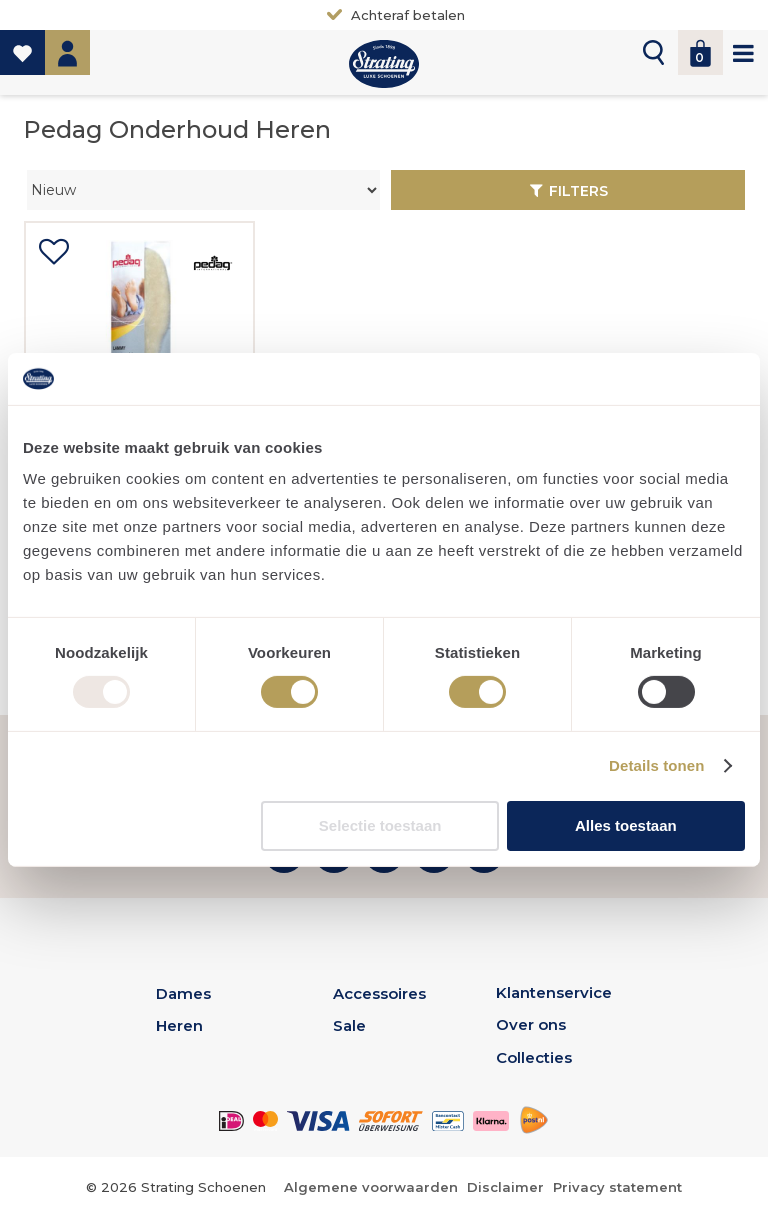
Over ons (531, 1024)
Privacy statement (617, 1187)
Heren (179, 1025)
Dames (183, 993)
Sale (349, 1025)
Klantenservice (554, 992)
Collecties (534, 1057)
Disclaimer (505, 1187)
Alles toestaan (626, 825)
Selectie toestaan (380, 825)
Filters (578, 191)
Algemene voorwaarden (371, 1187)
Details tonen (656, 765)
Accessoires (379, 993)
